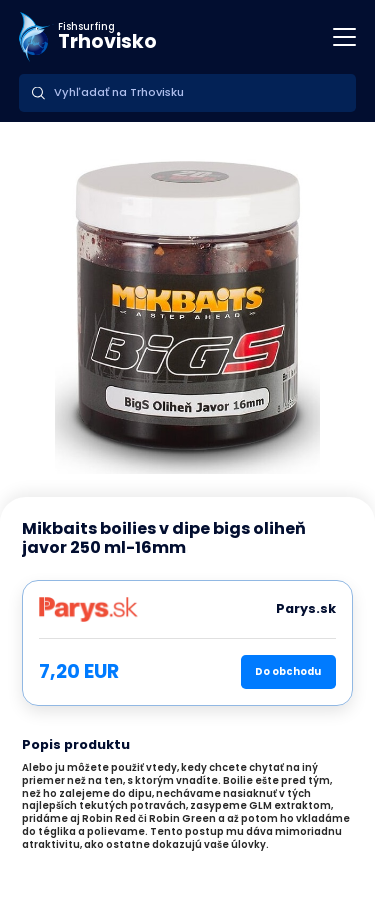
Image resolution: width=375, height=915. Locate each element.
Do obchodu (288, 671)
